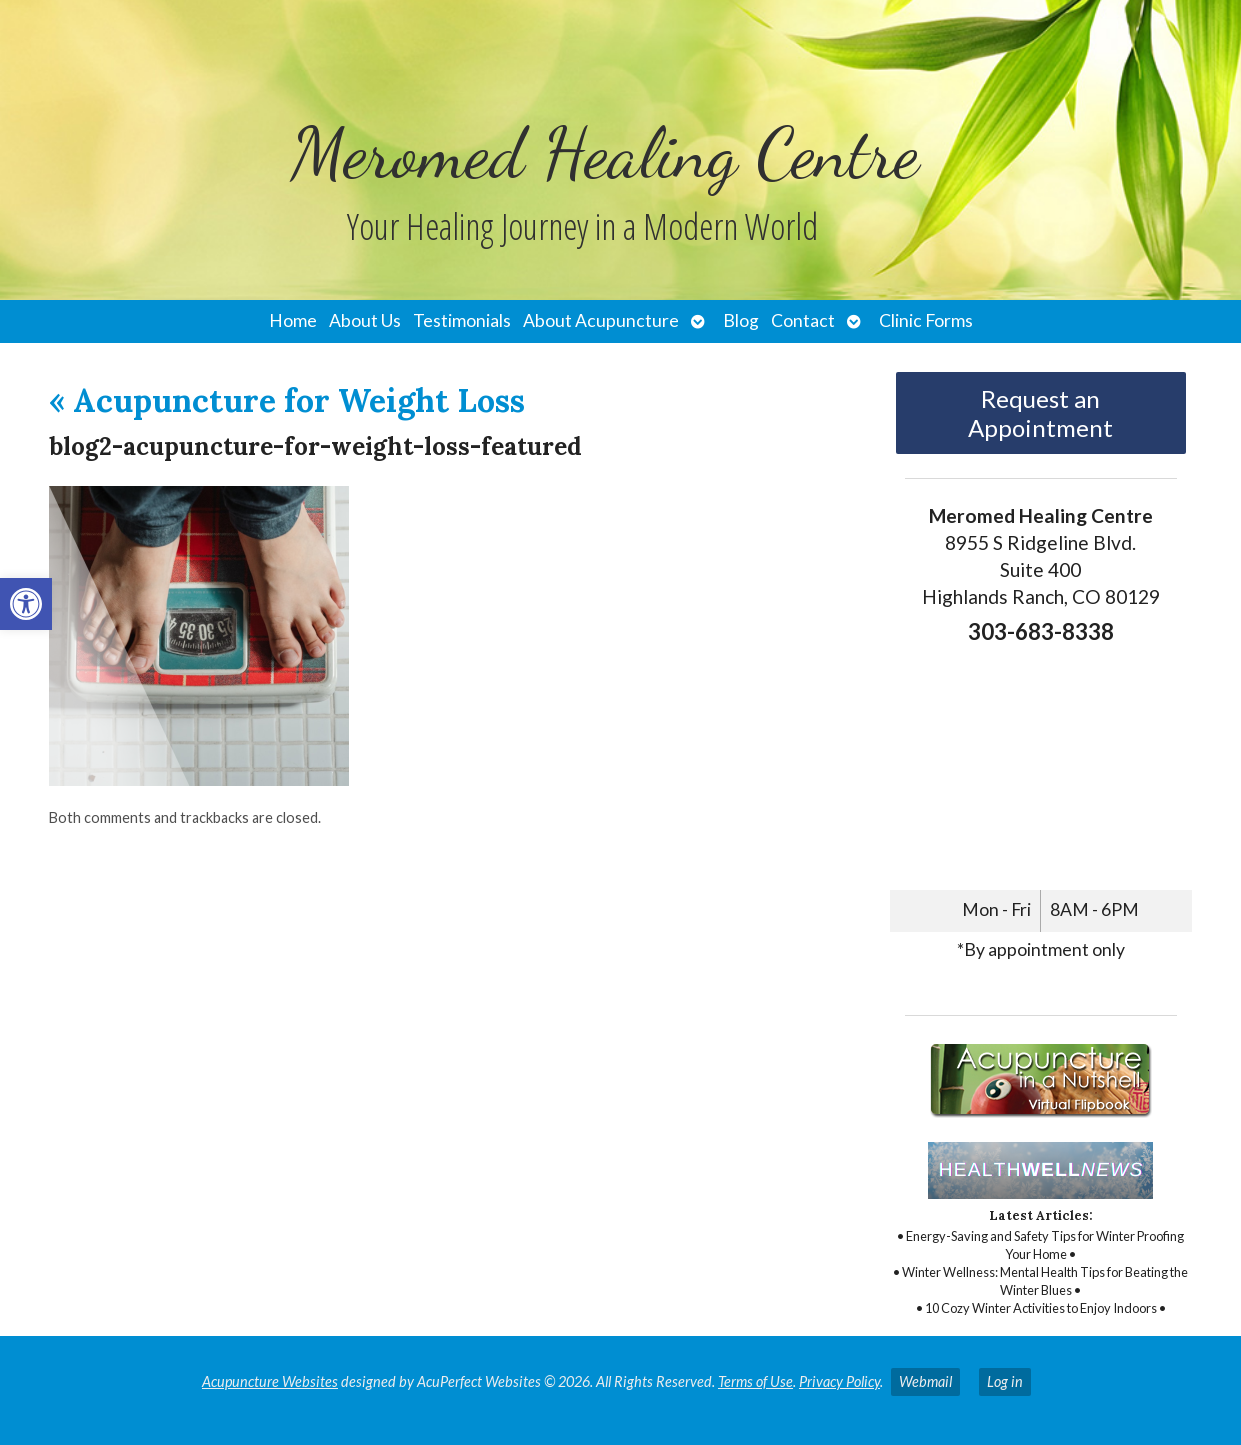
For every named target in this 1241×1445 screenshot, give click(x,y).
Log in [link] (1005, 1381)
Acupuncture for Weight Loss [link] (287, 400)
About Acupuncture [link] (601, 320)
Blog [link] (741, 320)
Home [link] (293, 320)
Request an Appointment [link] (1040, 413)
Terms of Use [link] (755, 1381)
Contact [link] (803, 320)
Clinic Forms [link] (926, 320)
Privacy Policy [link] (839, 1381)
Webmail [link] (925, 1381)
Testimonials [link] (462, 320)
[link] (26, 604)
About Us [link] (365, 320)
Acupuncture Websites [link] (270, 1381)
